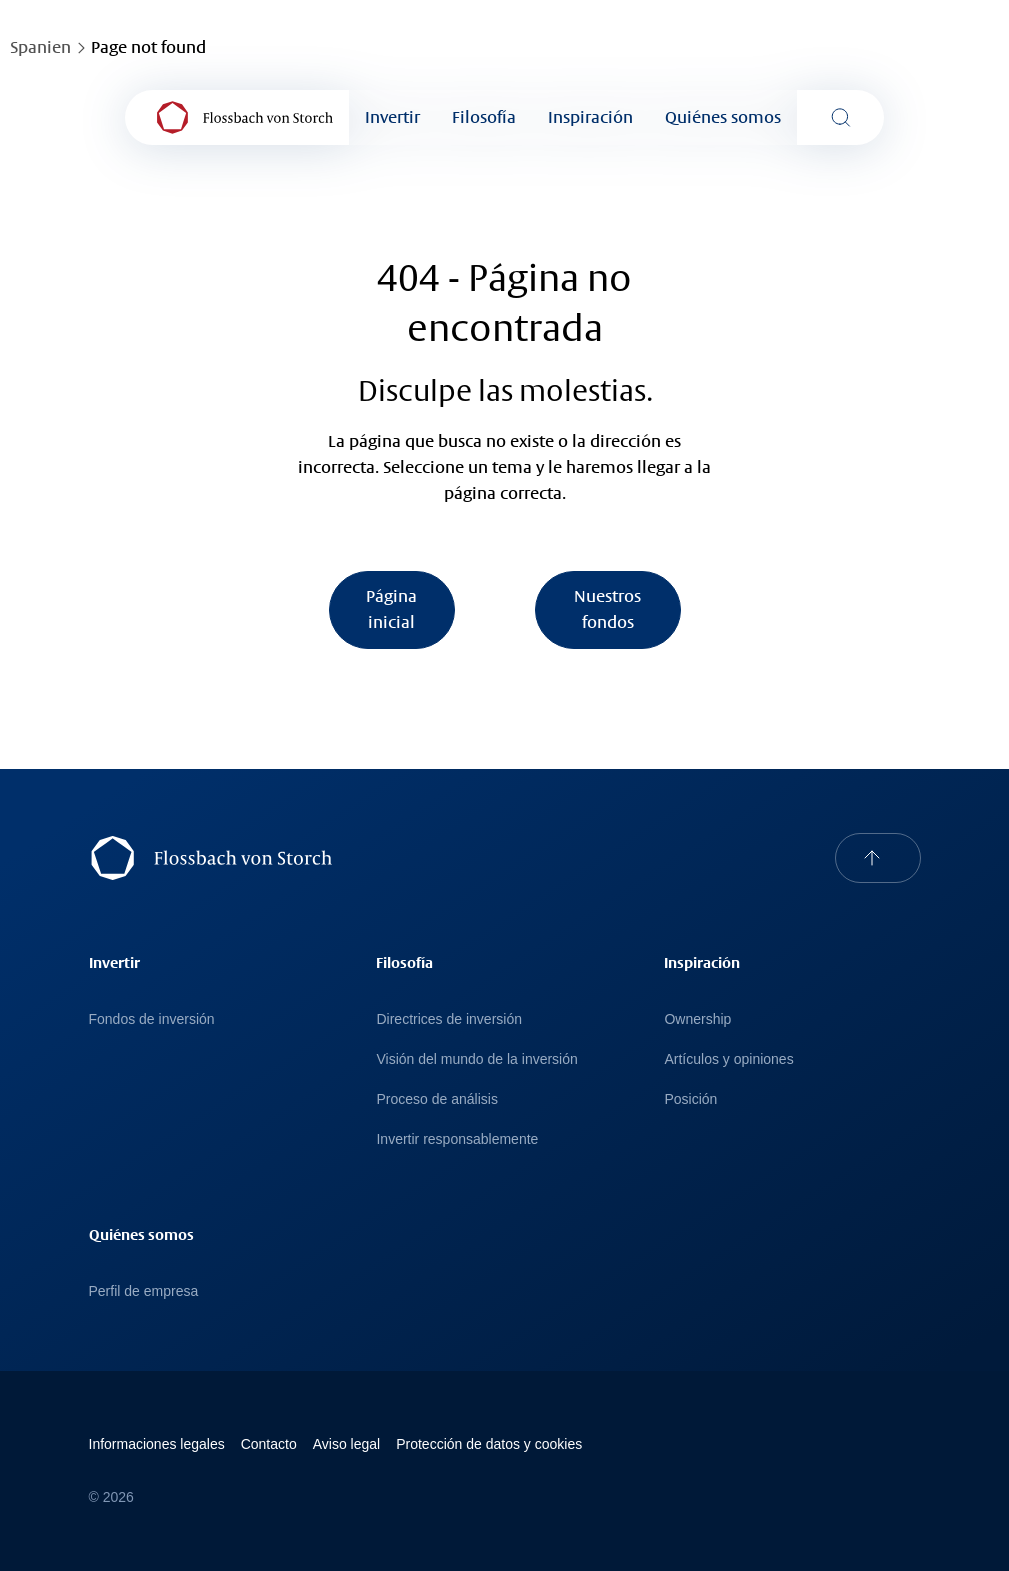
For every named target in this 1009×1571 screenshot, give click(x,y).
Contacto (269, 1444)
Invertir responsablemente (457, 1139)
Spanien (40, 47)
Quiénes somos (723, 117)
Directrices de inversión (449, 1019)
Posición (690, 1099)
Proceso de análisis (436, 1099)
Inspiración (590, 117)
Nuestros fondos (607, 609)
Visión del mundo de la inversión (476, 1059)
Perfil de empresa (144, 1291)
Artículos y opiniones (728, 1059)
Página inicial (391, 609)
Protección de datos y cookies (489, 1444)
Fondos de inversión (152, 1019)
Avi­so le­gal (346, 1444)
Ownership (697, 1019)
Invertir (392, 117)
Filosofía (484, 117)
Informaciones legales (157, 1444)
